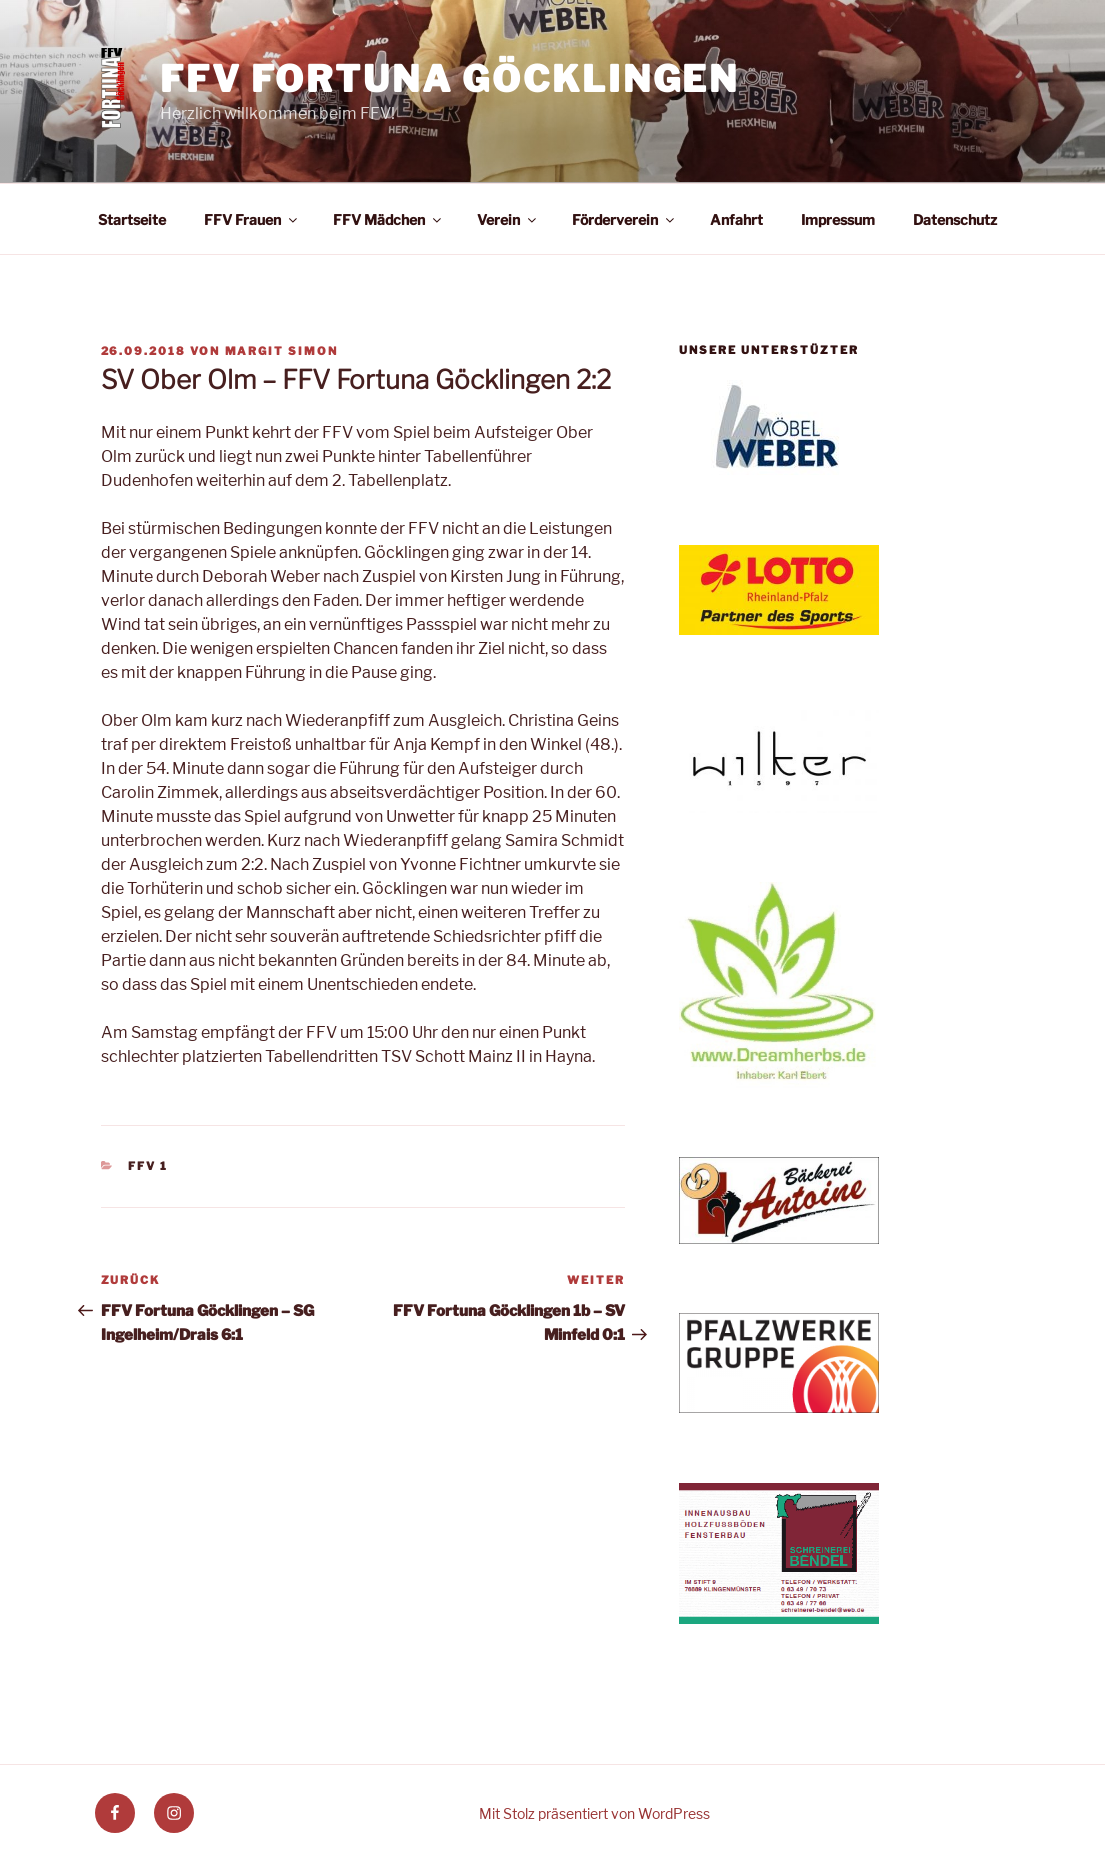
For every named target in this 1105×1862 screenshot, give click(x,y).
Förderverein (624, 219)
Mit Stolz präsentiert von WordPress (594, 1813)
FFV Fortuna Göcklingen (449, 79)
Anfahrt (736, 219)
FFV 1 (148, 1166)
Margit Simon (282, 351)
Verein (508, 219)
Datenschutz (955, 219)
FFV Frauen (252, 219)
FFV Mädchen (388, 219)
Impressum (838, 219)
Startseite (132, 219)
